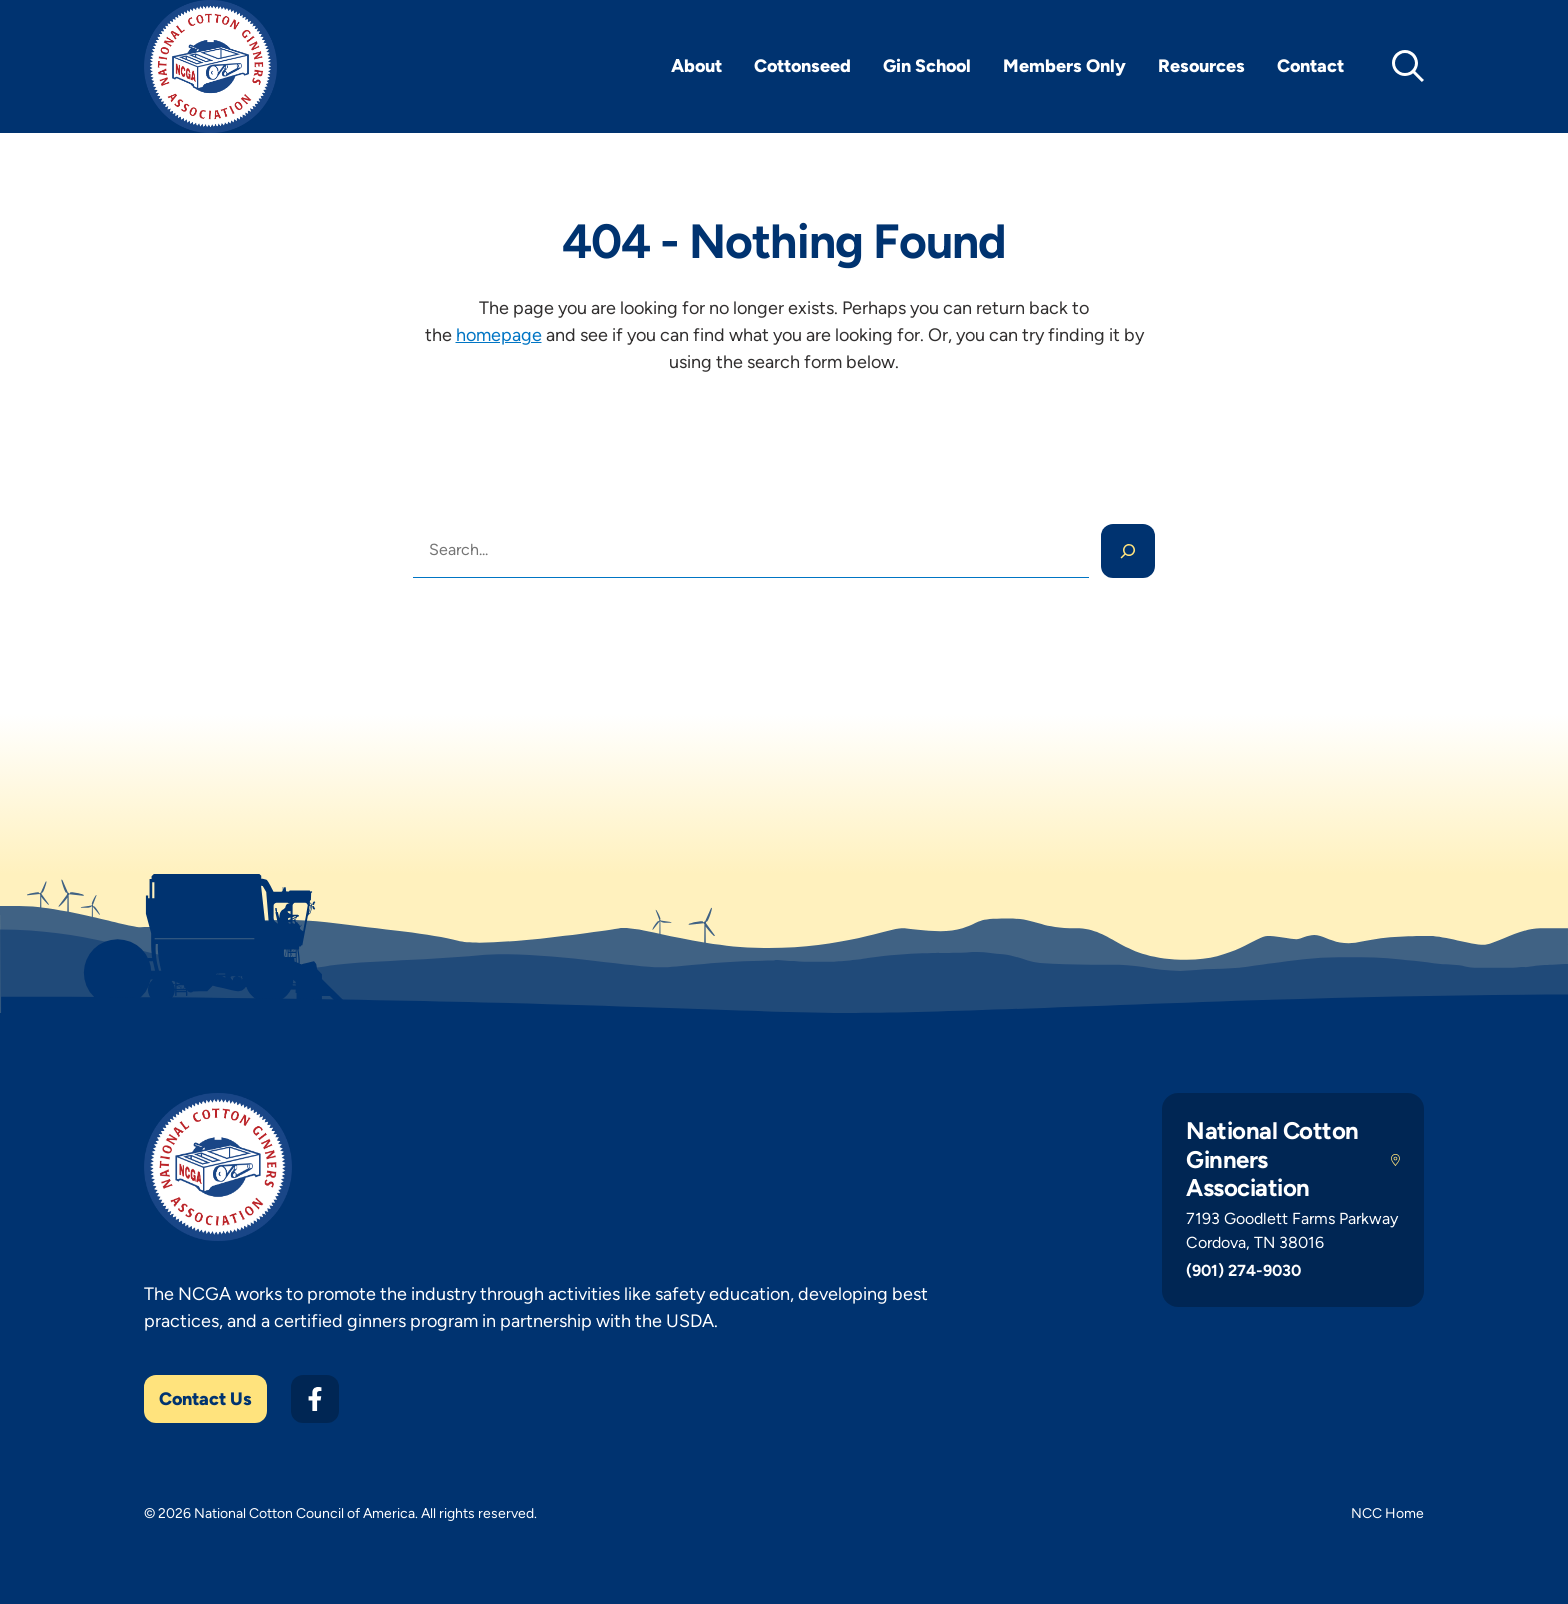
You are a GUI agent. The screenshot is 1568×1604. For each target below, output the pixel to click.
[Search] (1128, 551)
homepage (499, 335)
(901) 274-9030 (1243, 1270)
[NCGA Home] (210, 66)
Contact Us (205, 1399)
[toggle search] (1408, 66)
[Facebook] (315, 1399)
